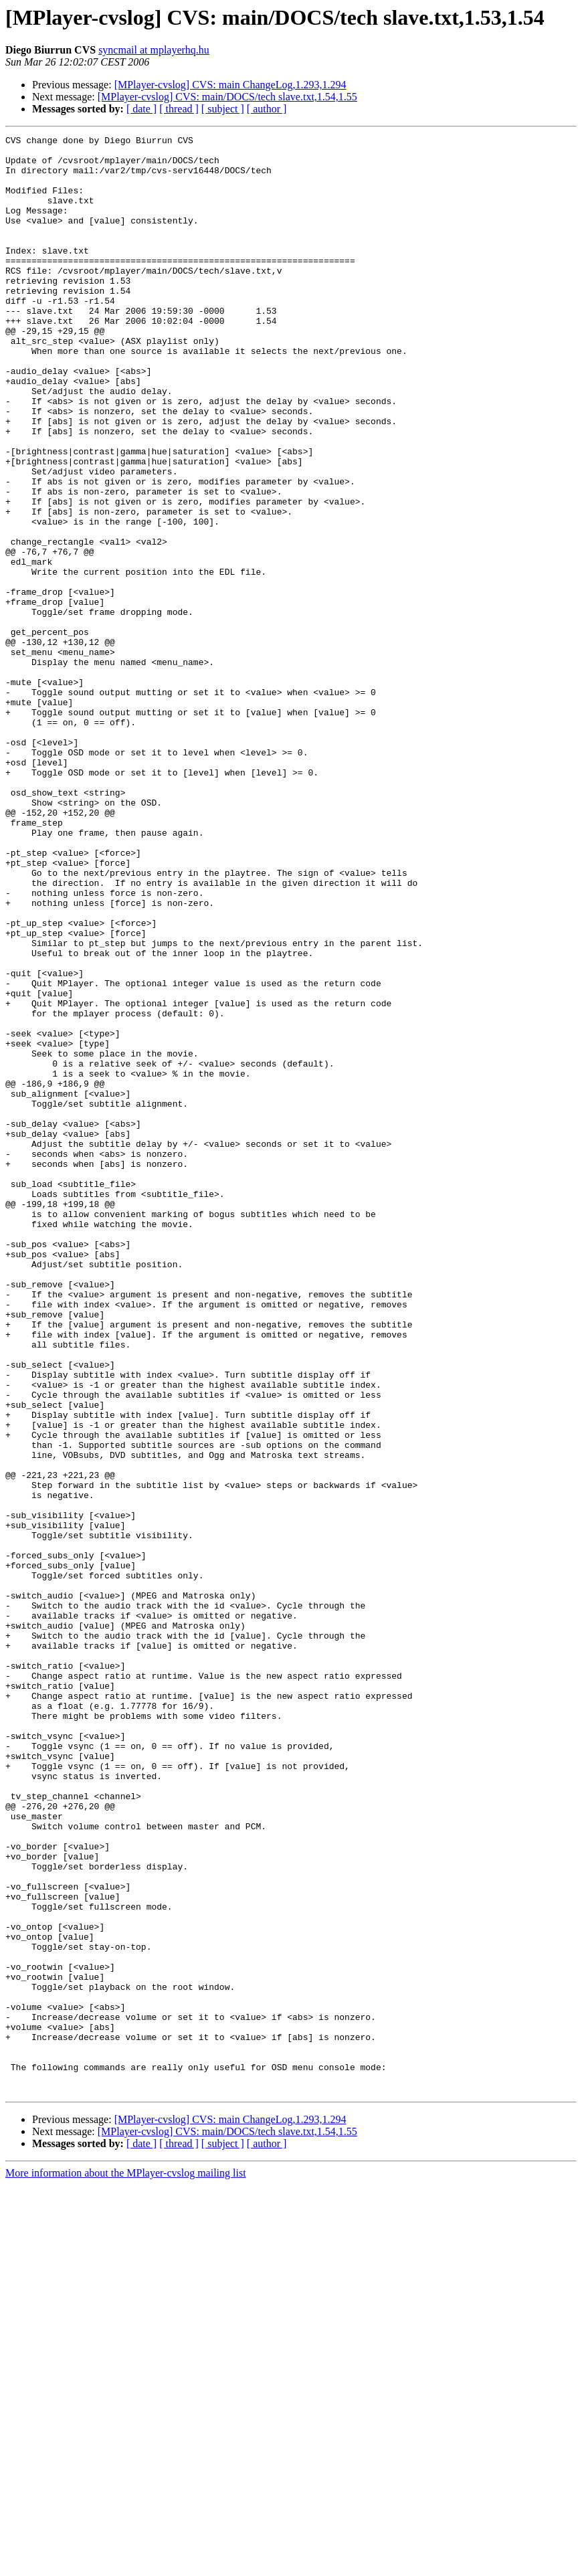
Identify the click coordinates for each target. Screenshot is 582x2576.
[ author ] (267, 108)
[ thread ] (179, 108)
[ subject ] (222, 108)
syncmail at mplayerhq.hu (153, 50)
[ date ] (141, 108)
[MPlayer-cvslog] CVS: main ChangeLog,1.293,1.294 (230, 84)
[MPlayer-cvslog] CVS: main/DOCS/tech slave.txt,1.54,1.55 (227, 96)
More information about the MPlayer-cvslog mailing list (125, 2564)
